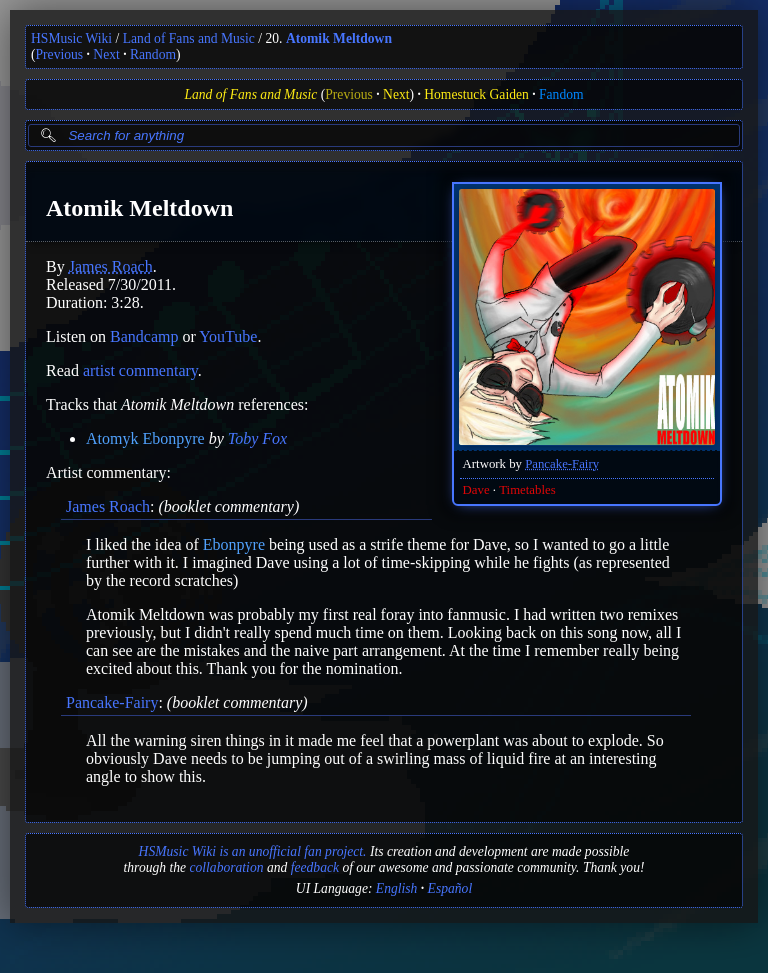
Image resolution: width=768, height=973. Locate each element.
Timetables (527, 490)
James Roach (111, 266)
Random (153, 54)
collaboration (226, 867)
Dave (476, 490)
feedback (315, 867)
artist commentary (140, 370)
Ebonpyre (234, 544)
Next (106, 54)
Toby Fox (257, 438)
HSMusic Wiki (71, 38)
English (397, 888)
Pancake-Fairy (562, 464)
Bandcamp (144, 336)
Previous (60, 54)
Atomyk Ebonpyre (145, 438)
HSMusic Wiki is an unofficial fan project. (253, 851)
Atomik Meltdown (339, 38)
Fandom (561, 94)
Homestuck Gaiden (476, 94)
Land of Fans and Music (189, 38)
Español (450, 888)
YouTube (228, 336)
